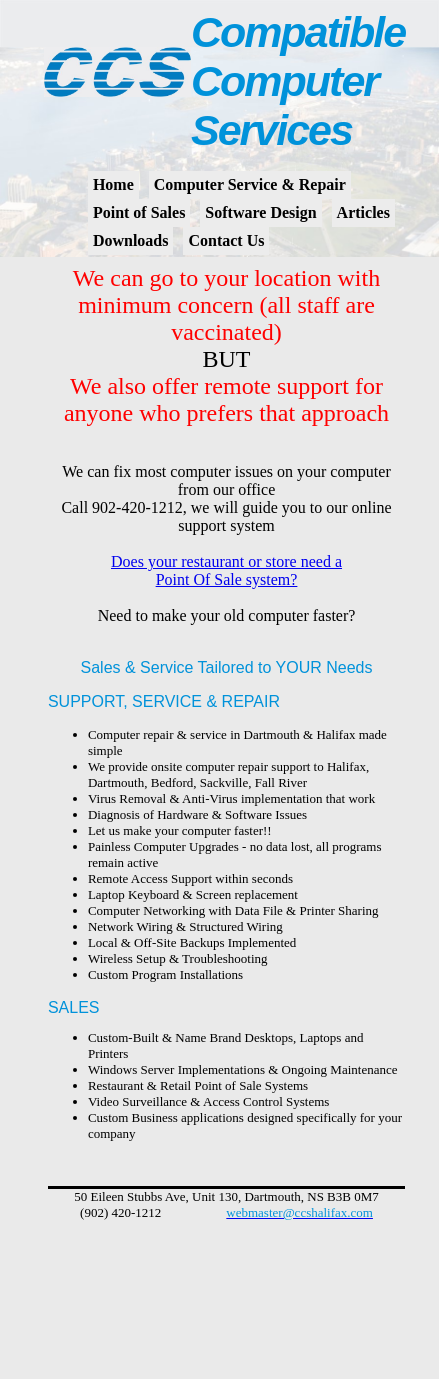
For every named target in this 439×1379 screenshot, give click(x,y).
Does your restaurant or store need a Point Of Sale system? (226, 570)
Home (113, 184)
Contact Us (226, 240)
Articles (363, 212)
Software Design (260, 212)
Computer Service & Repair (250, 184)
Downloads (131, 240)
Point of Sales (139, 212)
